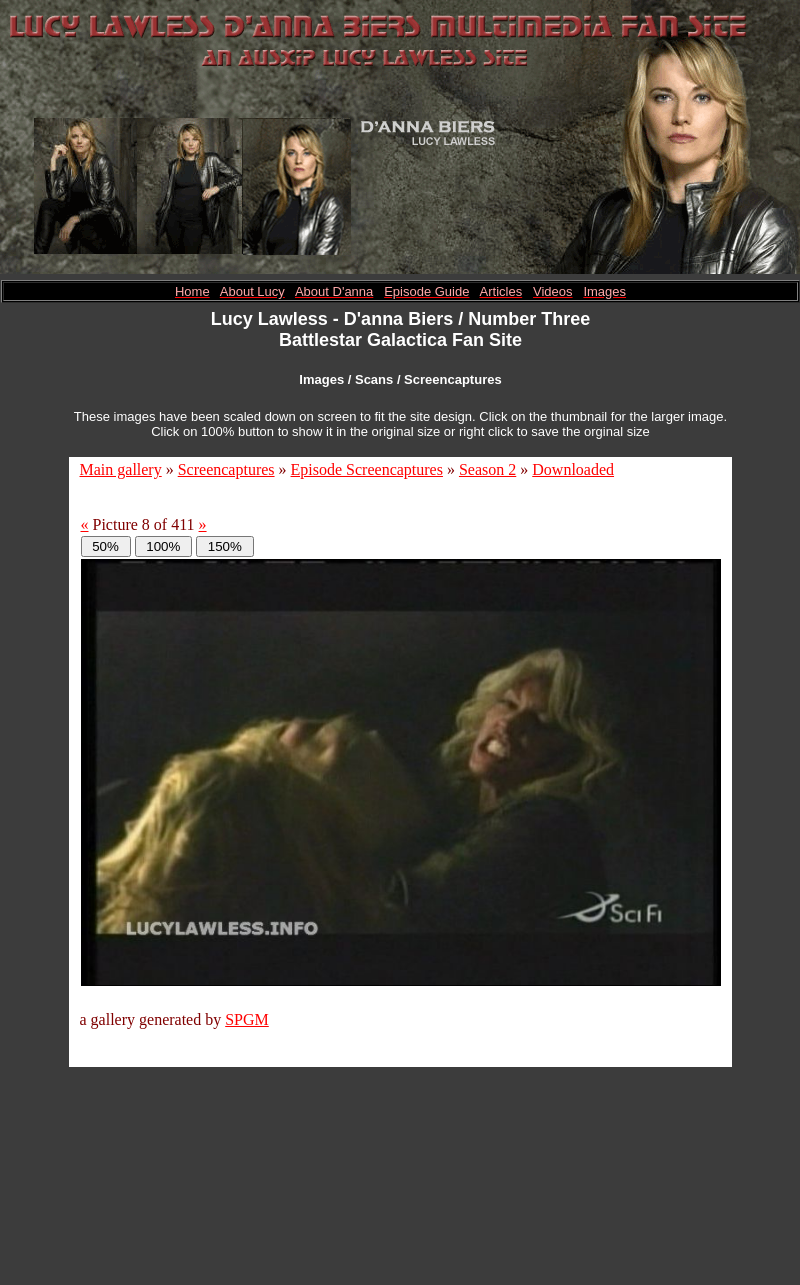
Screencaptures (226, 469)
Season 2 (487, 469)
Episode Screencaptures (367, 469)
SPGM (247, 1019)
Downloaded (573, 469)
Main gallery (121, 469)
